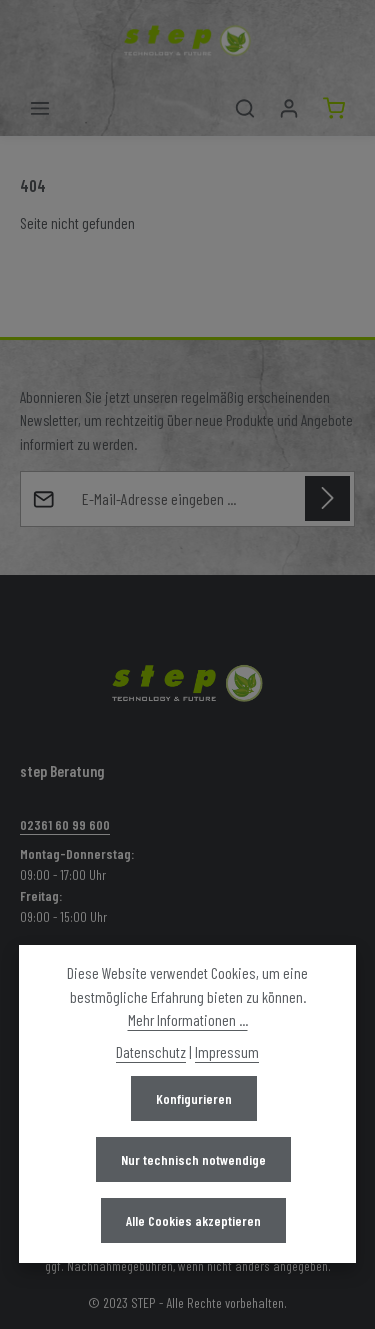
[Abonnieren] (327, 498)
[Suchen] (245, 108)
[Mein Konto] (289, 108)
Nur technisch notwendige (193, 1159)
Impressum (227, 1051)
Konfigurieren (194, 1098)
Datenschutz (151, 1051)
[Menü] (40, 108)
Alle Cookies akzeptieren (193, 1220)
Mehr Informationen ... (188, 1019)
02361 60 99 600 (65, 824)
